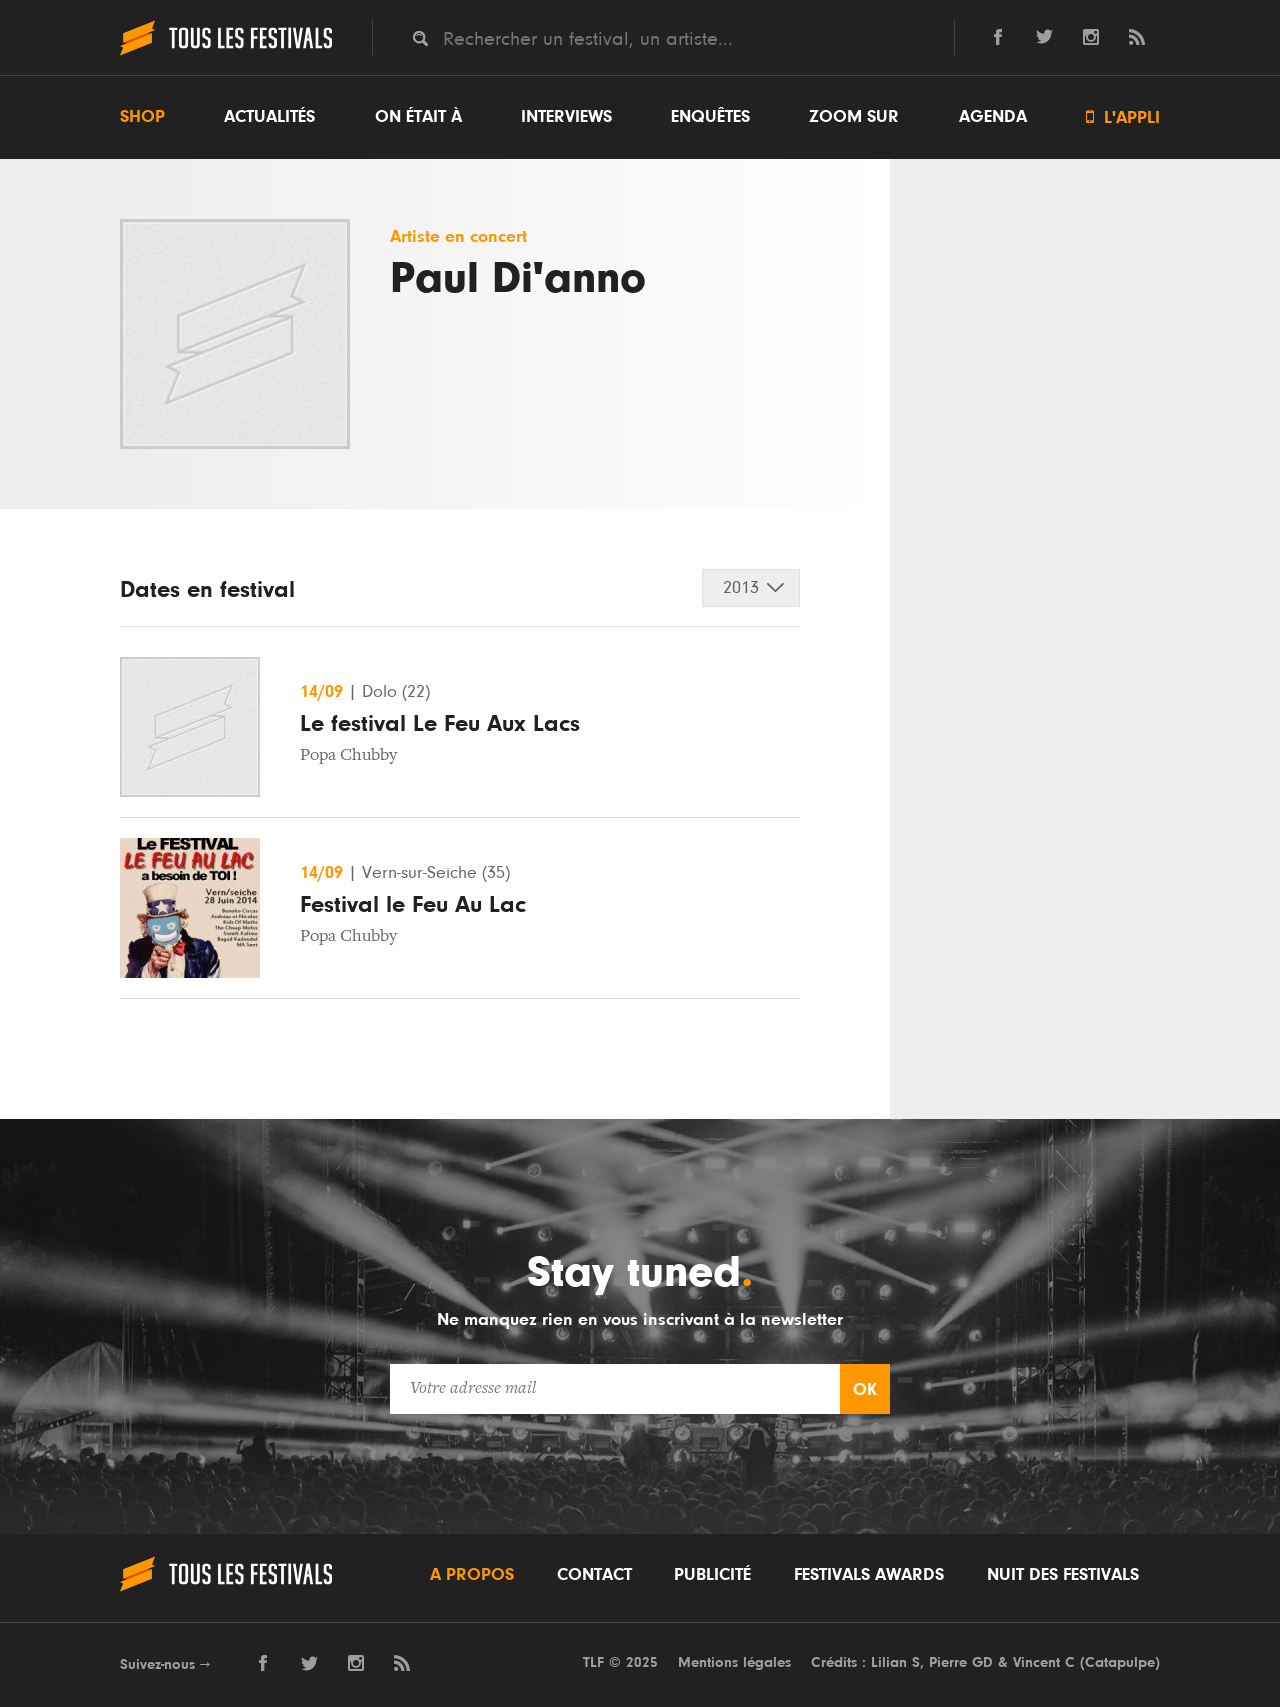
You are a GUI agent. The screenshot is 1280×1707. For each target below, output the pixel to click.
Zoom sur (854, 117)
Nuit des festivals (1063, 1575)
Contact (594, 1575)
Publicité (712, 1575)
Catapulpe (1120, 1662)
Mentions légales (734, 1662)
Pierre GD (961, 1662)
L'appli (1123, 117)
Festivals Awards (869, 1575)
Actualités (269, 117)
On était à (418, 117)
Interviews (566, 117)
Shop (142, 117)
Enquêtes (710, 117)
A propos (472, 1575)
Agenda (993, 117)
